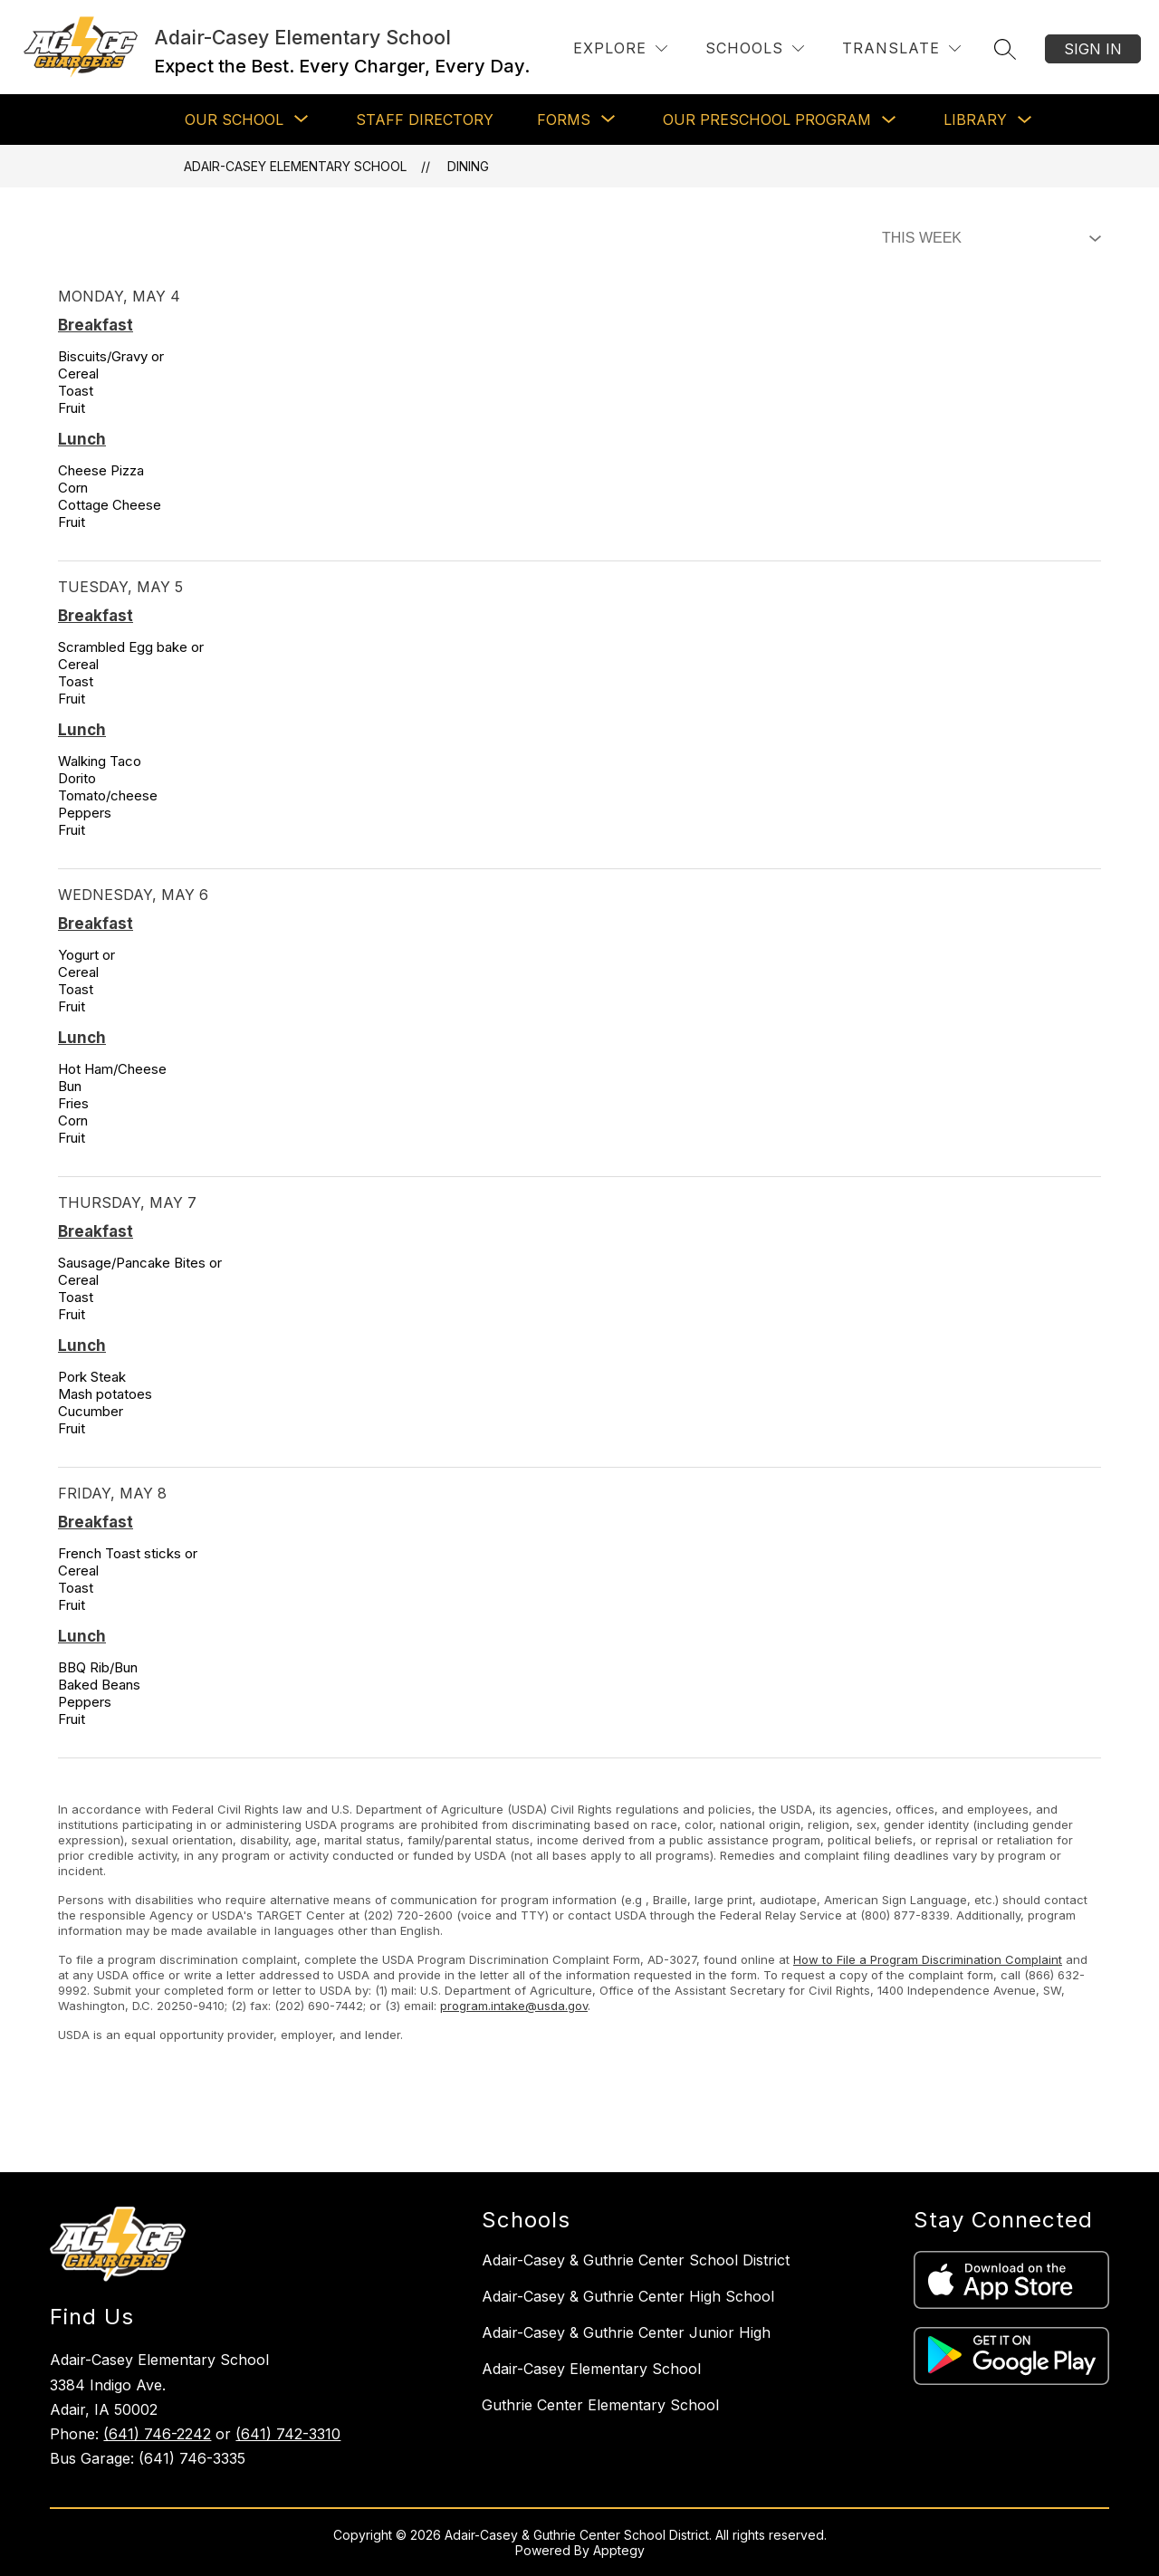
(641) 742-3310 (287, 2434)
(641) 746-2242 (157, 2434)
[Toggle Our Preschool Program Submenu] (889, 120)
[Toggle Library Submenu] (1025, 120)
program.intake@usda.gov (514, 2005)
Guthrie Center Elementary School (600, 2405)
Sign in (1093, 49)
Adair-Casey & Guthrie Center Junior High (626, 2332)
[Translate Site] (901, 48)
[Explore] (620, 48)
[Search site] (1005, 49)
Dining (468, 166)
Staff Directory (424, 119)
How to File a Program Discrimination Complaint (927, 1959)
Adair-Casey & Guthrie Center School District (636, 2260)
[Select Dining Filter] (988, 238)
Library (975, 119)
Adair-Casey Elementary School (295, 166)
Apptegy (619, 2550)
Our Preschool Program (767, 119)
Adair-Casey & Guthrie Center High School (628, 2296)
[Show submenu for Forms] (563, 119)
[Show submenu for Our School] (234, 119)
